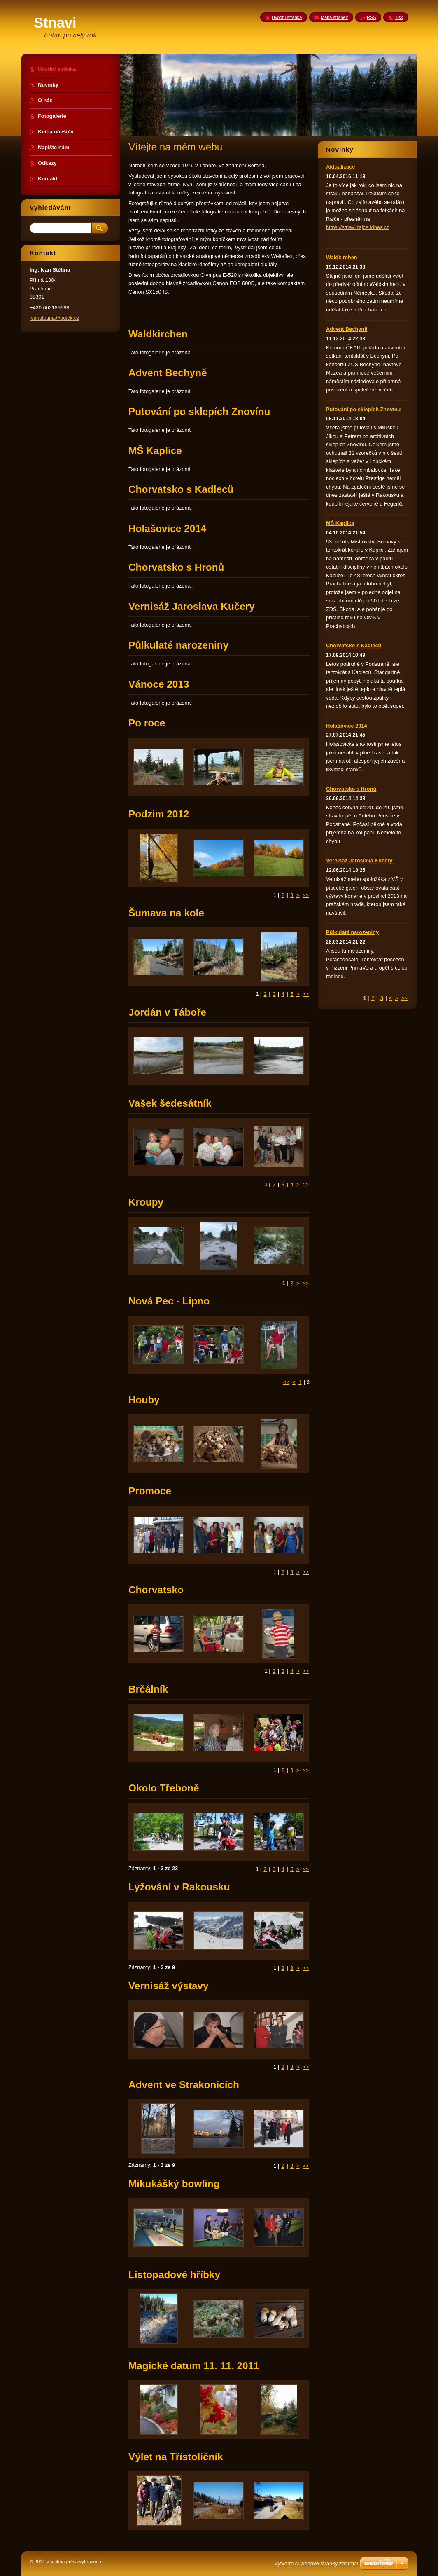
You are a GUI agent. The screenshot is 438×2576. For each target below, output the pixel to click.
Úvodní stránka (287, 17)
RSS (371, 17)
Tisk (399, 17)
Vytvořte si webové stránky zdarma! (316, 2563)
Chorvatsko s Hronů (351, 789)
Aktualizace (340, 167)
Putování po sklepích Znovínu (363, 409)
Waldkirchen (341, 257)
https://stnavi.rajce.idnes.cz (357, 227)
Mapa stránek (334, 17)
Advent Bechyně (346, 329)
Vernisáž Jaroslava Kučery (359, 860)
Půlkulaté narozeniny (352, 932)
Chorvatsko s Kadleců (353, 645)
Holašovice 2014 (346, 726)
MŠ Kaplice (340, 523)
